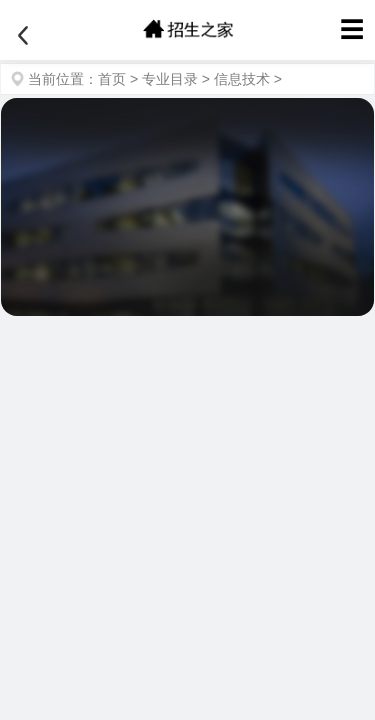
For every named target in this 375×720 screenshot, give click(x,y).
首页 (112, 79)
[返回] (23, 36)
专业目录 (170, 79)
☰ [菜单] (352, 29)
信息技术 (242, 79)
